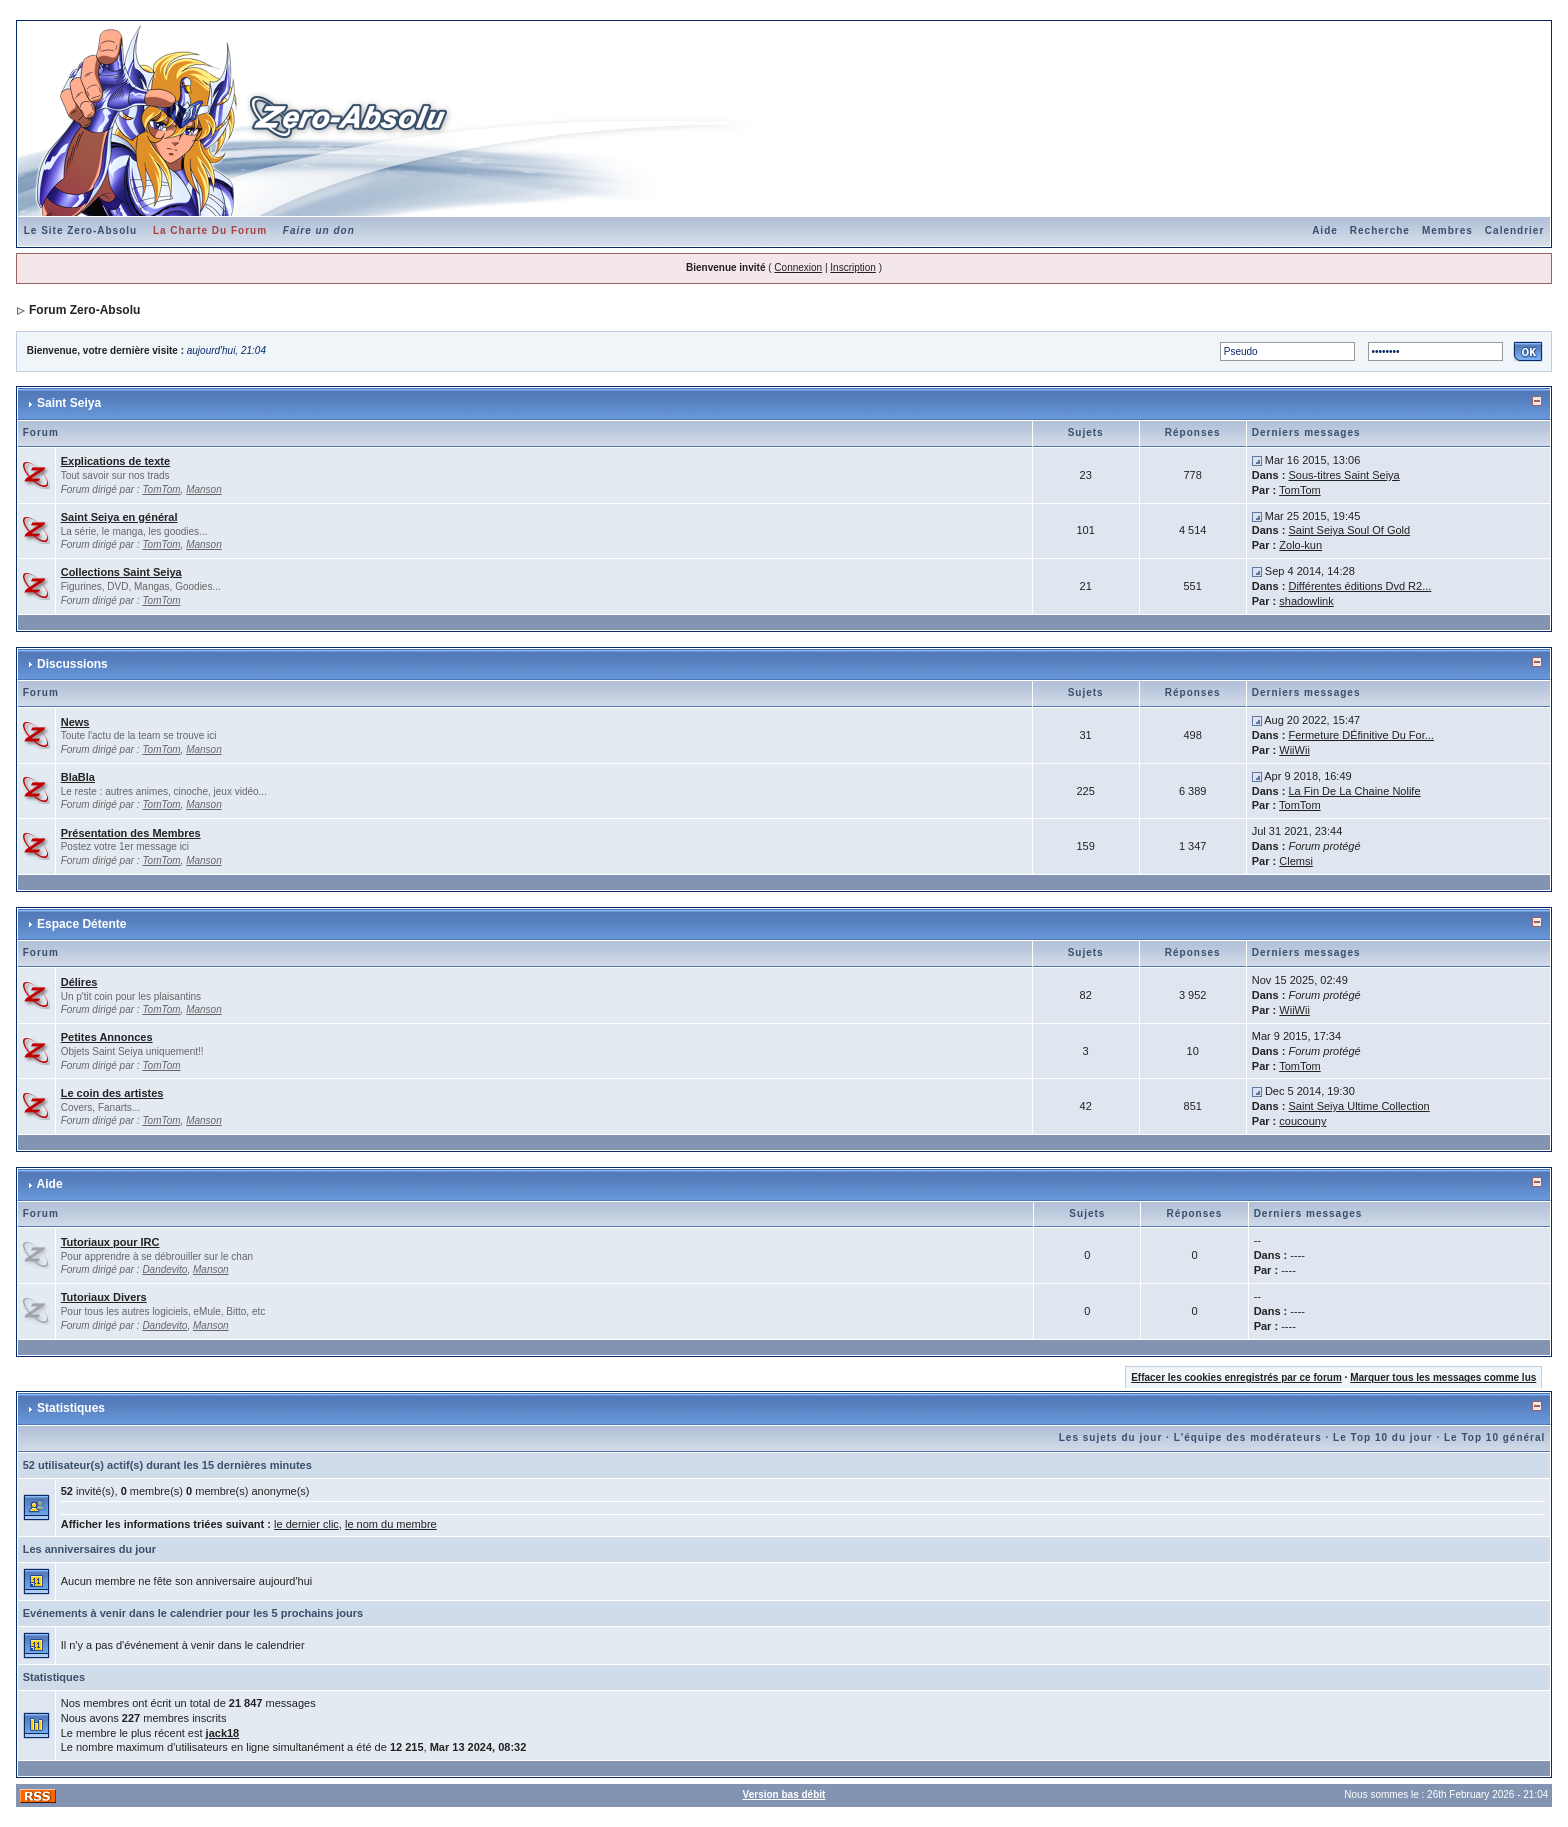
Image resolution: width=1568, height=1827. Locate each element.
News (75, 722)
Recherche (1380, 230)
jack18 (223, 1733)
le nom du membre (391, 1524)
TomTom (161, 489)
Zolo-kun (1300, 545)
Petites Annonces (107, 1037)
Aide (1325, 230)
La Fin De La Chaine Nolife (1354, 791)
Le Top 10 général (1494, 1437)
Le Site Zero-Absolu (80, 230)
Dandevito (164, 1269)
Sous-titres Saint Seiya (1343, 475)
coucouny (1302, 1121)
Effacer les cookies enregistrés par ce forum (1236, 1377)
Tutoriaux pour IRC (110, 1242)
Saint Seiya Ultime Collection (1359, 1106)
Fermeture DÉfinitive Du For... (1361, 735)
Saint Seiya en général (119, 517)
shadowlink (1306, 601)
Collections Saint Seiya (121, 572)
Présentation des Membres (131, 833)
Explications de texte (115, 461)
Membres (1447, 230)
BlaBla (78, 777)
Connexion (798, 267)
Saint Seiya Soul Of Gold (1349, 530)
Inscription (853, 267)
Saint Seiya (69, 403)
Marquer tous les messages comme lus (1443, 1377)
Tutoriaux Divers (104, 1297)
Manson (204, 489)
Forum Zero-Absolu (84, 310)
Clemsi (1296, 861)
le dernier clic (306, 1524)
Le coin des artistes (112, 1093)
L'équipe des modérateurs (1248, 1437)
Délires (79, 982)
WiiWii (1294, 750)
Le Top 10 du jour (1383, 1437)
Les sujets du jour (1111, 1437)
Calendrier (1514, 230)
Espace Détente (81, 924)
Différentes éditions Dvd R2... (1359, 586)
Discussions (72, 664)
